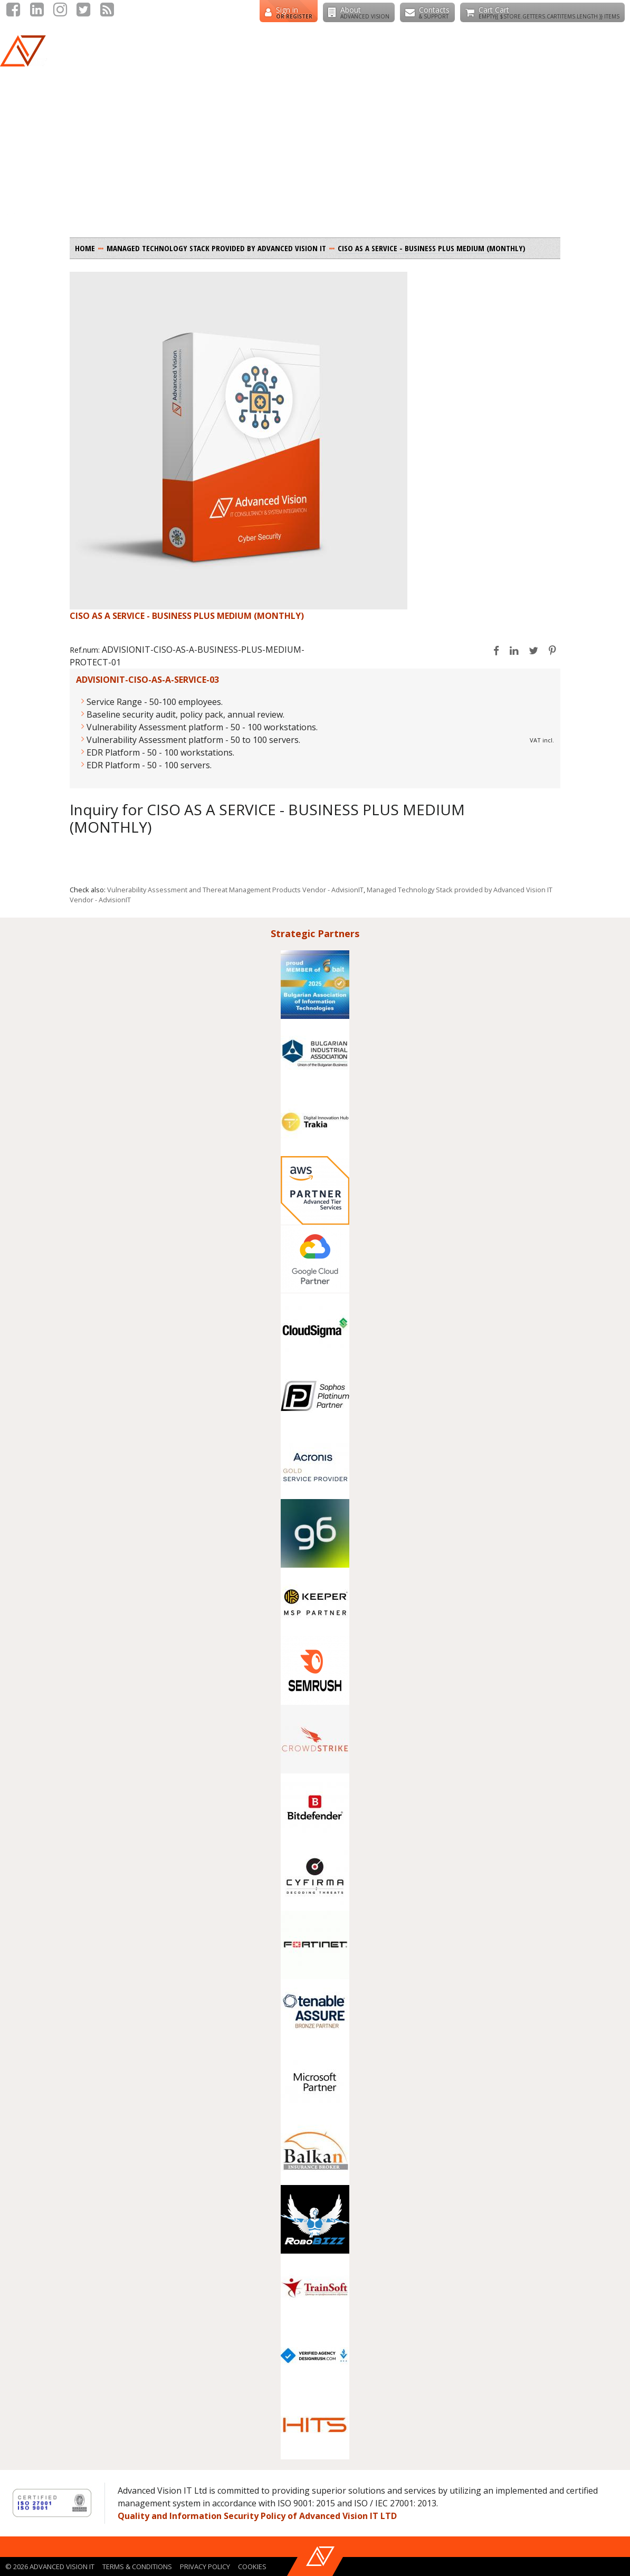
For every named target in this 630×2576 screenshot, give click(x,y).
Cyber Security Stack (399, 63)
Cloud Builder (496, 63)
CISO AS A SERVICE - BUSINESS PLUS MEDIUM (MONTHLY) (432, 248)
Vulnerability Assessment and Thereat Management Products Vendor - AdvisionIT (235, 889)
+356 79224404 (144, 15)
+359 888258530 (217, 15)
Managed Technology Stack (273, 63)
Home (85, 248)
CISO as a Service (584, 63)
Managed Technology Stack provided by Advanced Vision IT (216, 248)
